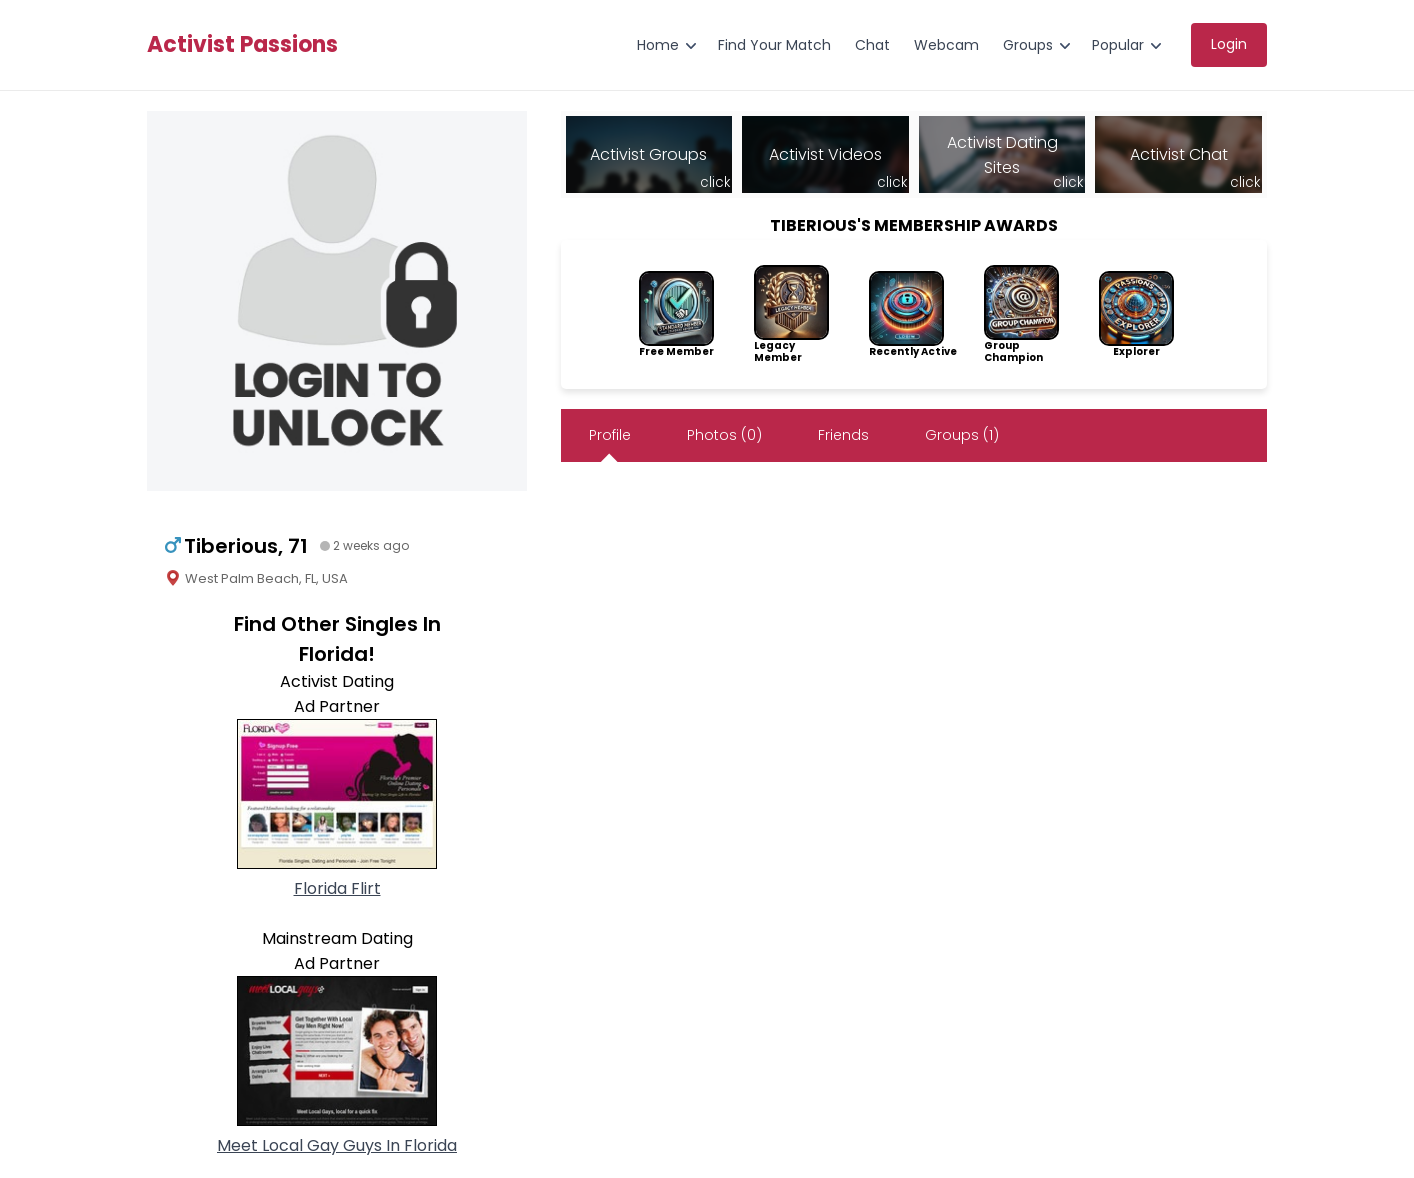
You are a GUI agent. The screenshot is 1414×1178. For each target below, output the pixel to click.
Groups (1028, 45)
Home (658, 45)
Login (1229, 44)
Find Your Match (774, 45)
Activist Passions (242, 45)
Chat (872, 45)
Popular (1118, 45)
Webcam (946, 45)
